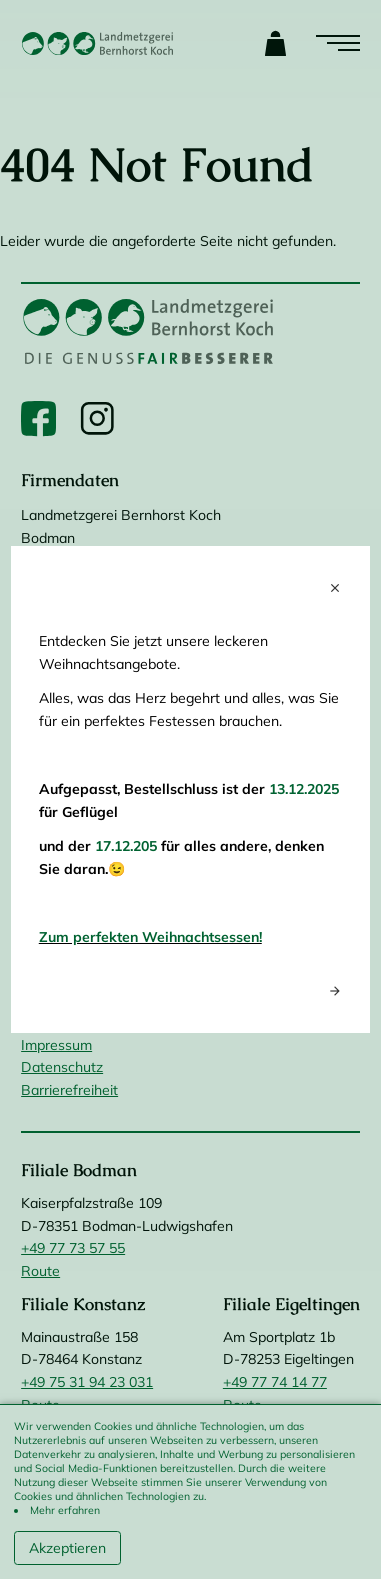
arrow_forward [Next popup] (335, 991)
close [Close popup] (335, 588)
